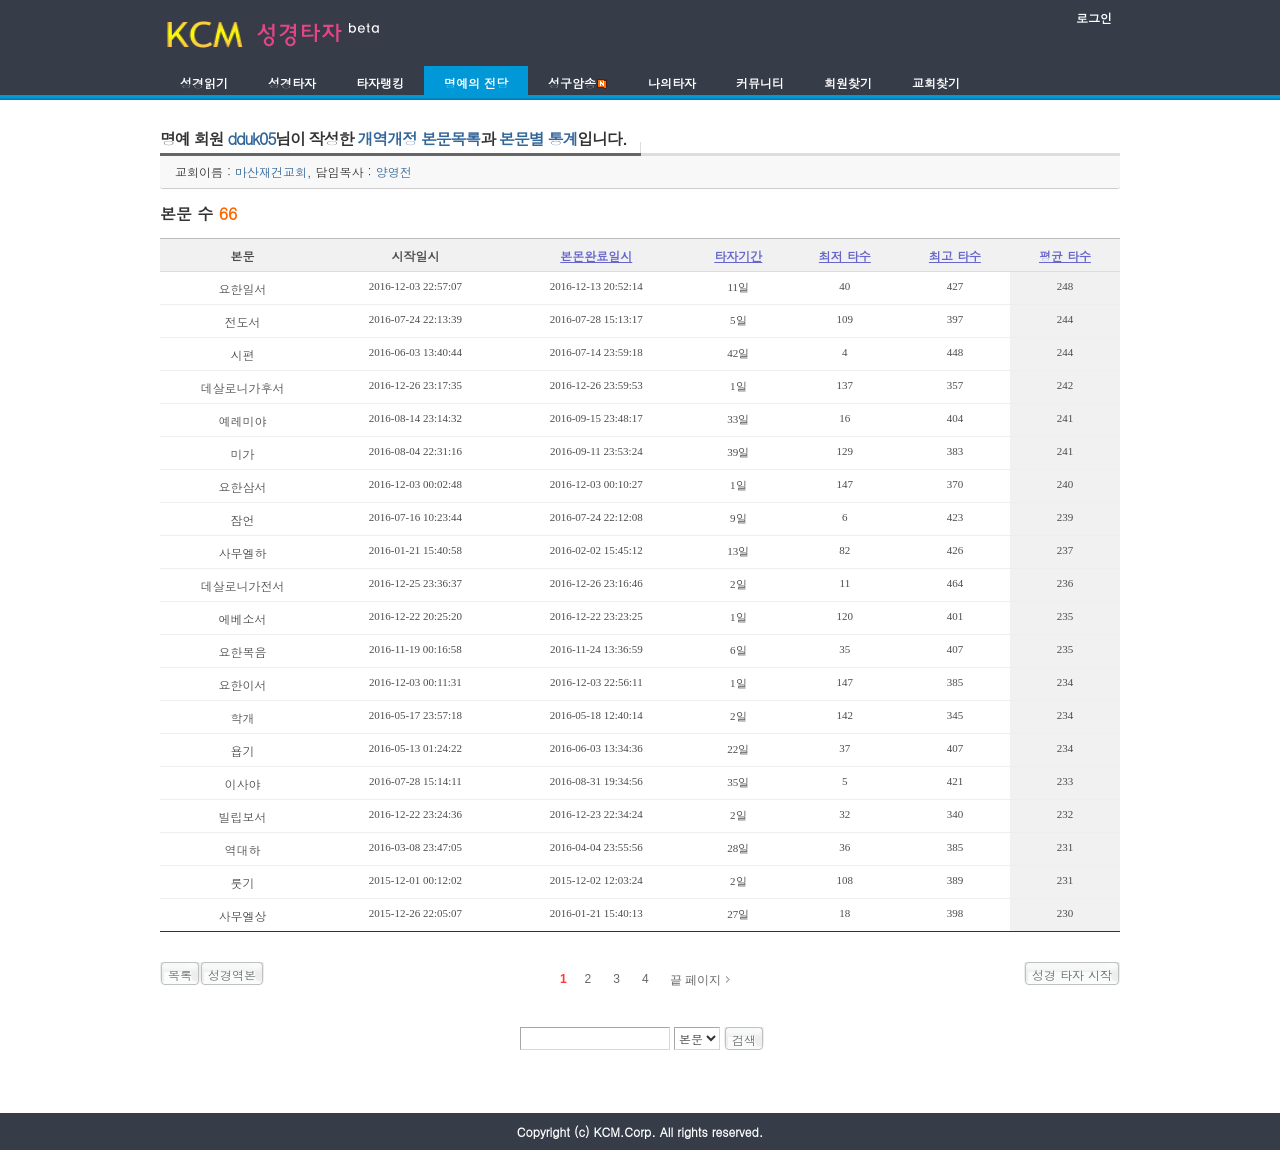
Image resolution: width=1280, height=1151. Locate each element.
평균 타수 (1065, 255)
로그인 (1094, 17)
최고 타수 (955, 255)
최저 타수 (845, 255)
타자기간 (738, 255)
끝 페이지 (695, 980)
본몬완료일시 (596, 255)
